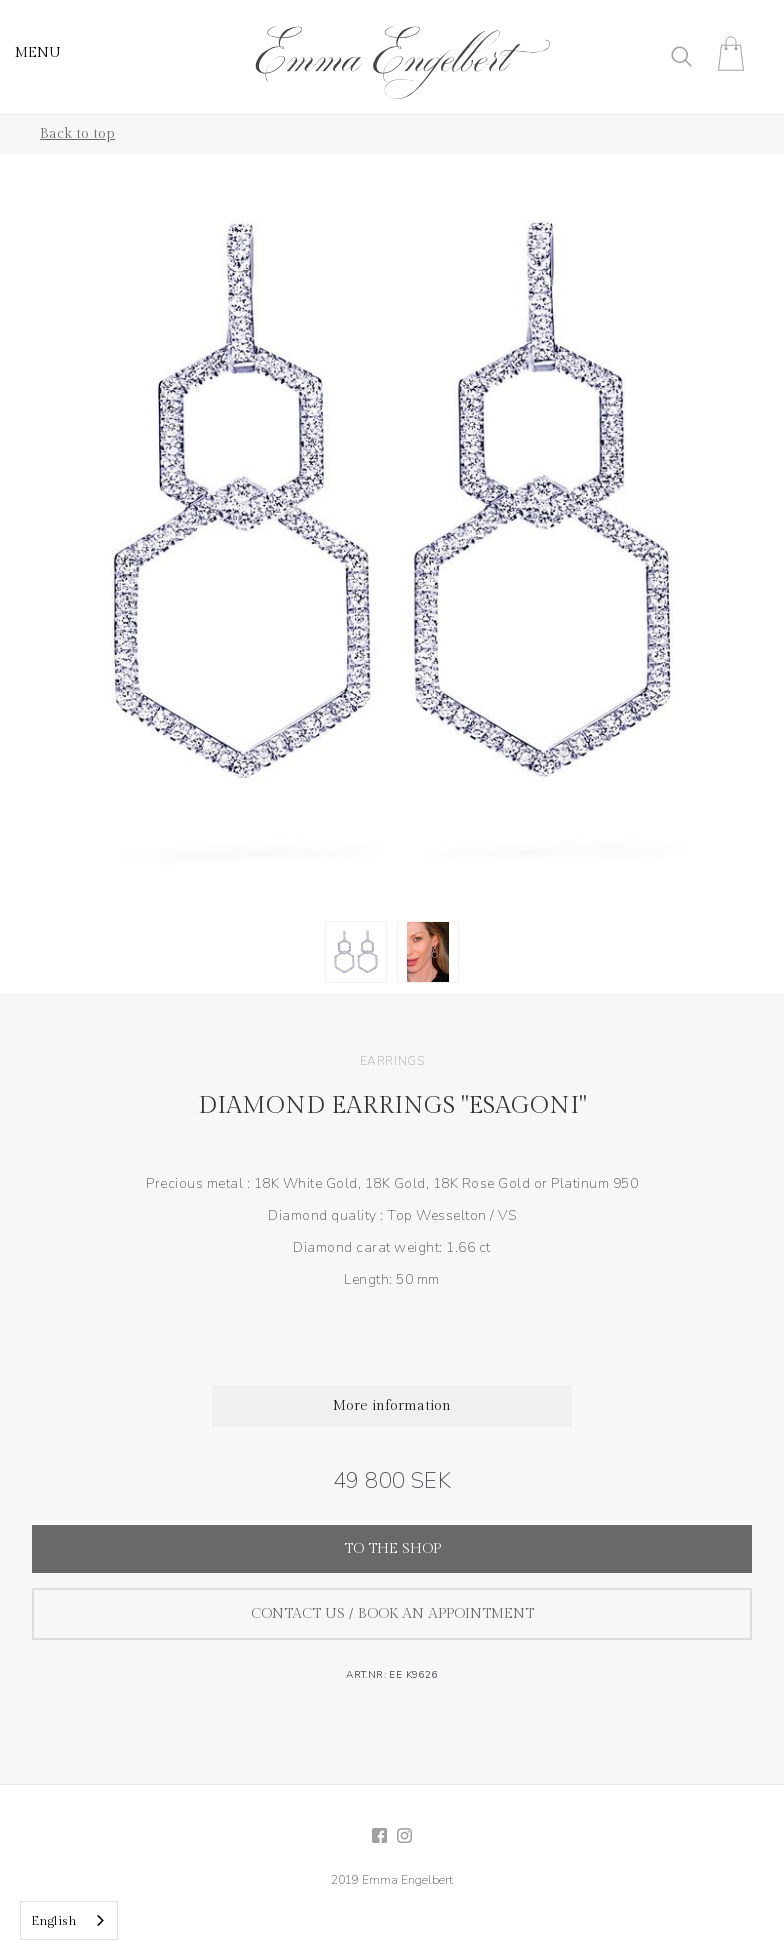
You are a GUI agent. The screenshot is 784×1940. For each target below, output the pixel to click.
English (54, 1921)
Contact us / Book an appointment (392, 1614)
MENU (38, 53)
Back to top (77, 134)
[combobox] (69, 1920)
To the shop (392, 1549)
